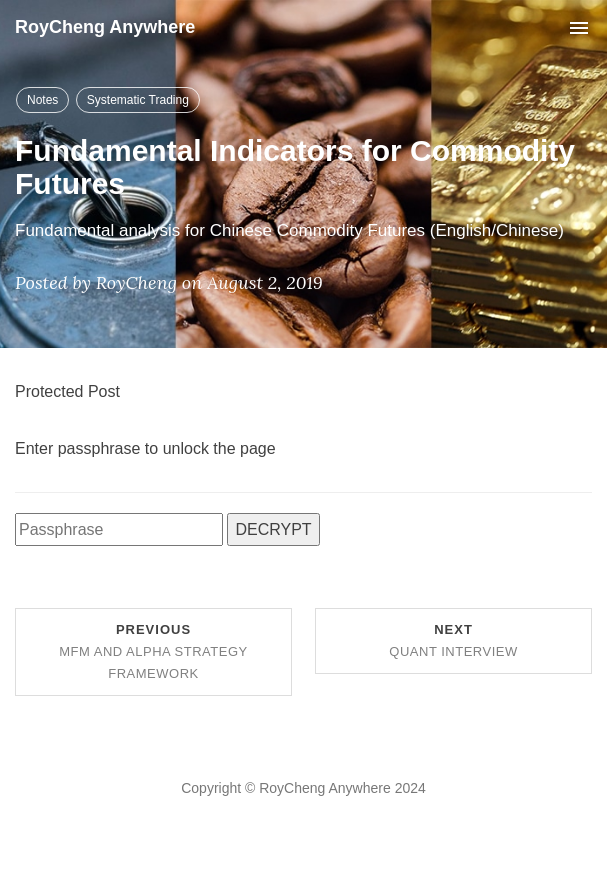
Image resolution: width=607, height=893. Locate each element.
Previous (153, 651)
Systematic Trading (138, 100)
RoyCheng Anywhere (105, 27)
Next (453, 640)
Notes (42, 100)
